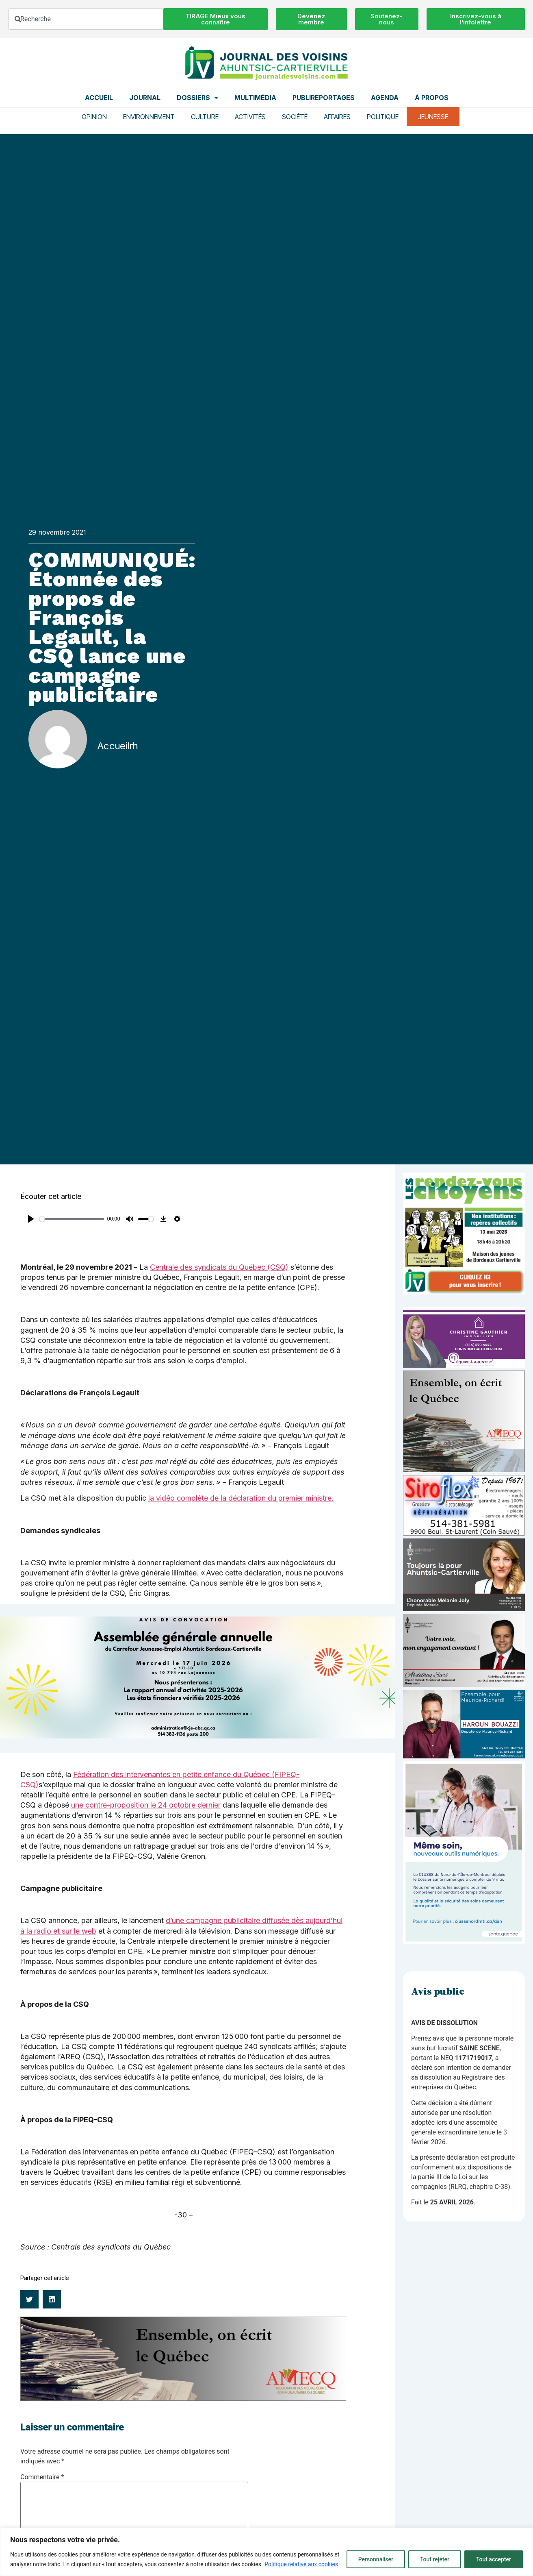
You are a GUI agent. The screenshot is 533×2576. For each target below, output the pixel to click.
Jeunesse (433, 117)
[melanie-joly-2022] (464, 1609)
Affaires (337, 117)
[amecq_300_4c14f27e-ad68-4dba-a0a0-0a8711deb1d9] (464, 1470)
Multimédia (255, 98)
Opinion (94, 117)
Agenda (385, 98)
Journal (144, 98)
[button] (29, 2299)
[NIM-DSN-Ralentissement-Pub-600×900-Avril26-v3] (464, 1942)
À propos (431, 98)
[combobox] (85, 19)
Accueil (99, 98)
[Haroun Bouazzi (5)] (464, 1756)
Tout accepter (493, 2559)
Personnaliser (375, 2559)
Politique (383, 117)
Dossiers (197, 97)
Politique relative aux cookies (301, 2564)
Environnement (149, 117)
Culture (205, 117)
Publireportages (323, 98)
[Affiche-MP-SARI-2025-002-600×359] (464, 1684)
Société (295, 117)
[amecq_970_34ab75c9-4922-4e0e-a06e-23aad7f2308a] (183, 2398)
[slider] (71, 1219)
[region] (266, 2552)
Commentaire (42, 2477)
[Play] (30, 1218)
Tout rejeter (434, 2559)
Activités (250, 117)
